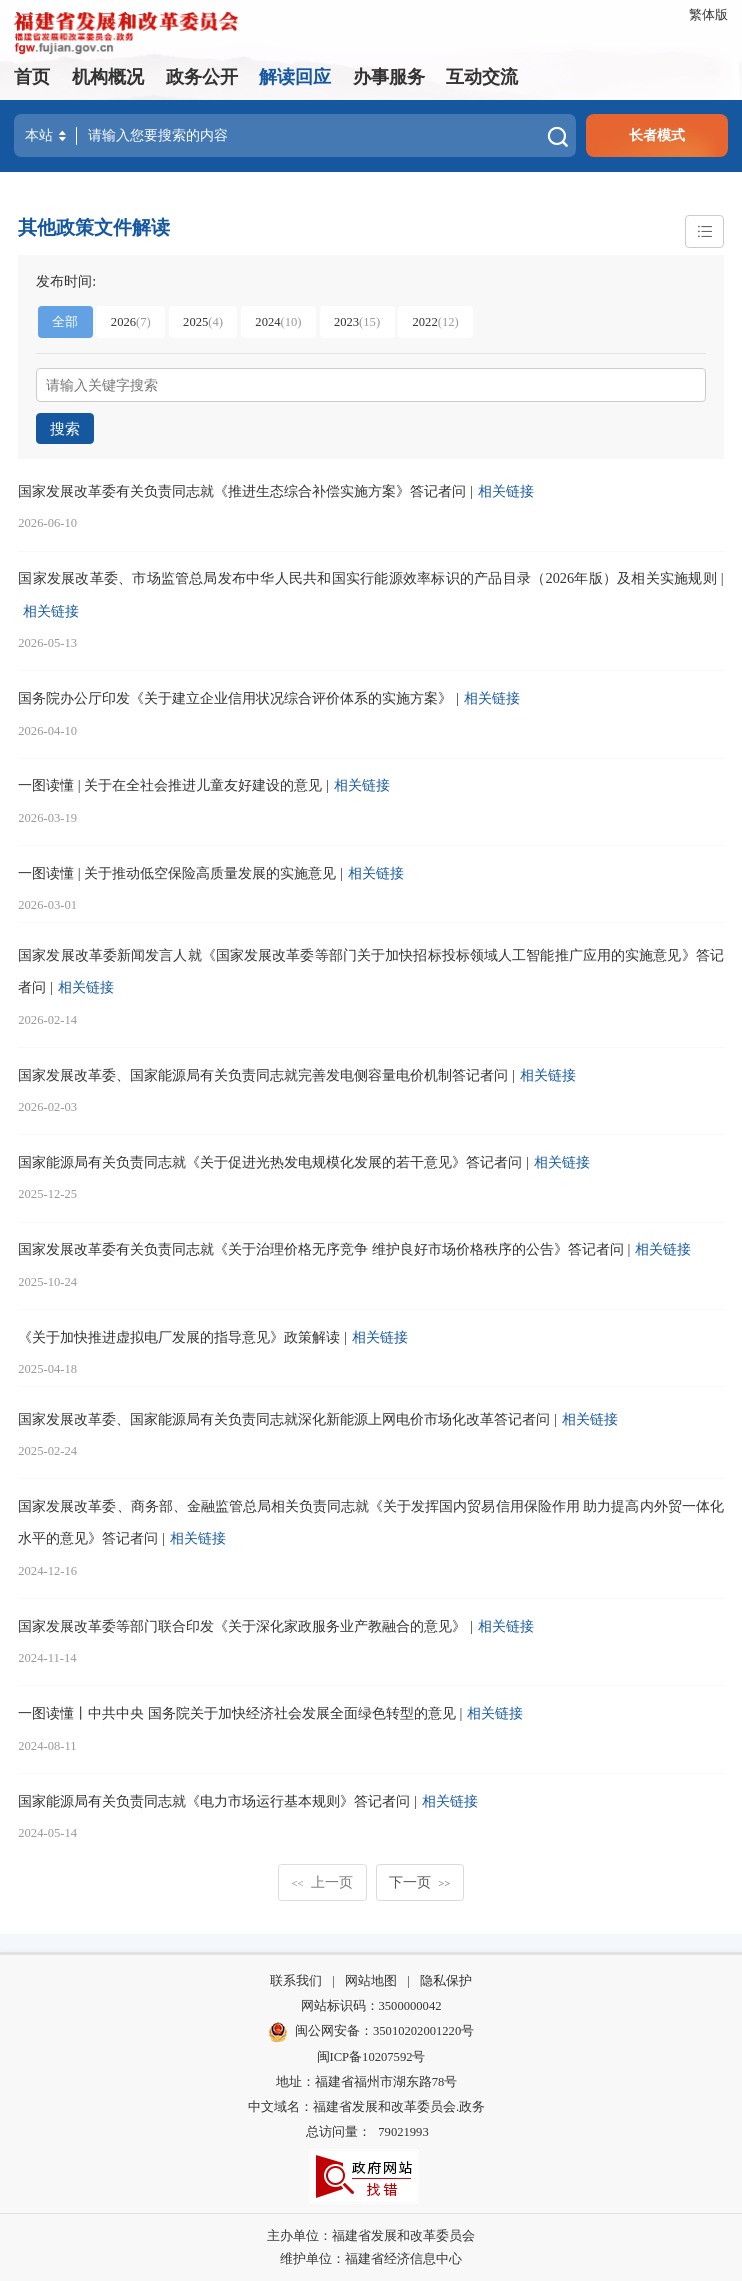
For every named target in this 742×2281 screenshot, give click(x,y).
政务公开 (202, 77)
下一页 (419, 1881)
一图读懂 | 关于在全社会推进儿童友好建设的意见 (170, 785)
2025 (203, 322)
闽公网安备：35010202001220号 (371, 2032)
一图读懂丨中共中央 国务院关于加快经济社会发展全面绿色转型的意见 (237, 1713)
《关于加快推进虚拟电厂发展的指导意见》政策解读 (179, 1336)
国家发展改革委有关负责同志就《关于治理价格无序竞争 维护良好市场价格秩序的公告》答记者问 (321, 1249)
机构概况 (108, 77)
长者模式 (657, 135)
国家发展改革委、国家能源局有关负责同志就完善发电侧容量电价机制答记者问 (263, 1074)
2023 (357, 322)
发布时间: (66, 280)
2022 (435, 322)
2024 (278, 322)
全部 (65, 322)
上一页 (322, 1881)
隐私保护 (446, 1980)
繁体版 (708, 15)
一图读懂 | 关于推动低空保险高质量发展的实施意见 (177, 872)
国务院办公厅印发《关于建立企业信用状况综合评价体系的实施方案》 (235, 697)
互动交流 (482, 77)
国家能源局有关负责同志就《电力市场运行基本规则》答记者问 (214, 1800)
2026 (131, 322)
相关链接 (506, 490)
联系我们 (296, 1980)
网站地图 (371, 1980)
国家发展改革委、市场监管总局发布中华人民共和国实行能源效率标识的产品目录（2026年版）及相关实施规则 (367, 578)
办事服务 (389, 77)
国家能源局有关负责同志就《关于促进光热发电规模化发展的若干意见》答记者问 (270, 1161)
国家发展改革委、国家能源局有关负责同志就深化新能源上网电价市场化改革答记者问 (284, 1418)
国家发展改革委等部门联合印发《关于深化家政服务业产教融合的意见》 (242, 1625)
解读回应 (295, 77)
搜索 (64, 428)
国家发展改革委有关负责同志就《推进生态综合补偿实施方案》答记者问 (242, 490)
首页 (32, 77)
